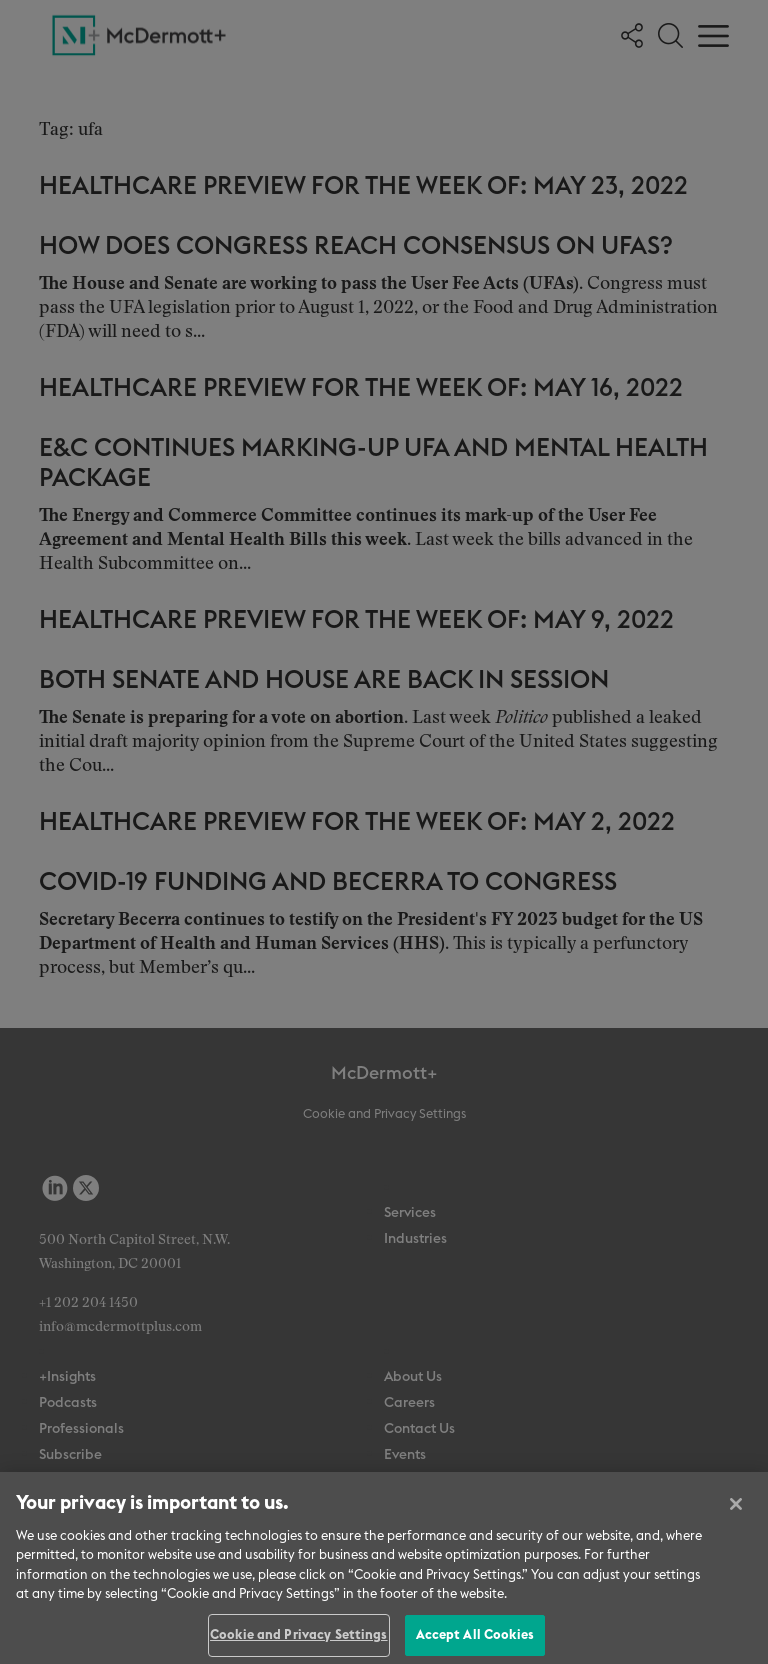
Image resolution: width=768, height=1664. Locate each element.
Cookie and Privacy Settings (299, 1642)
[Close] (736, 1511)
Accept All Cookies (475, 1642)
